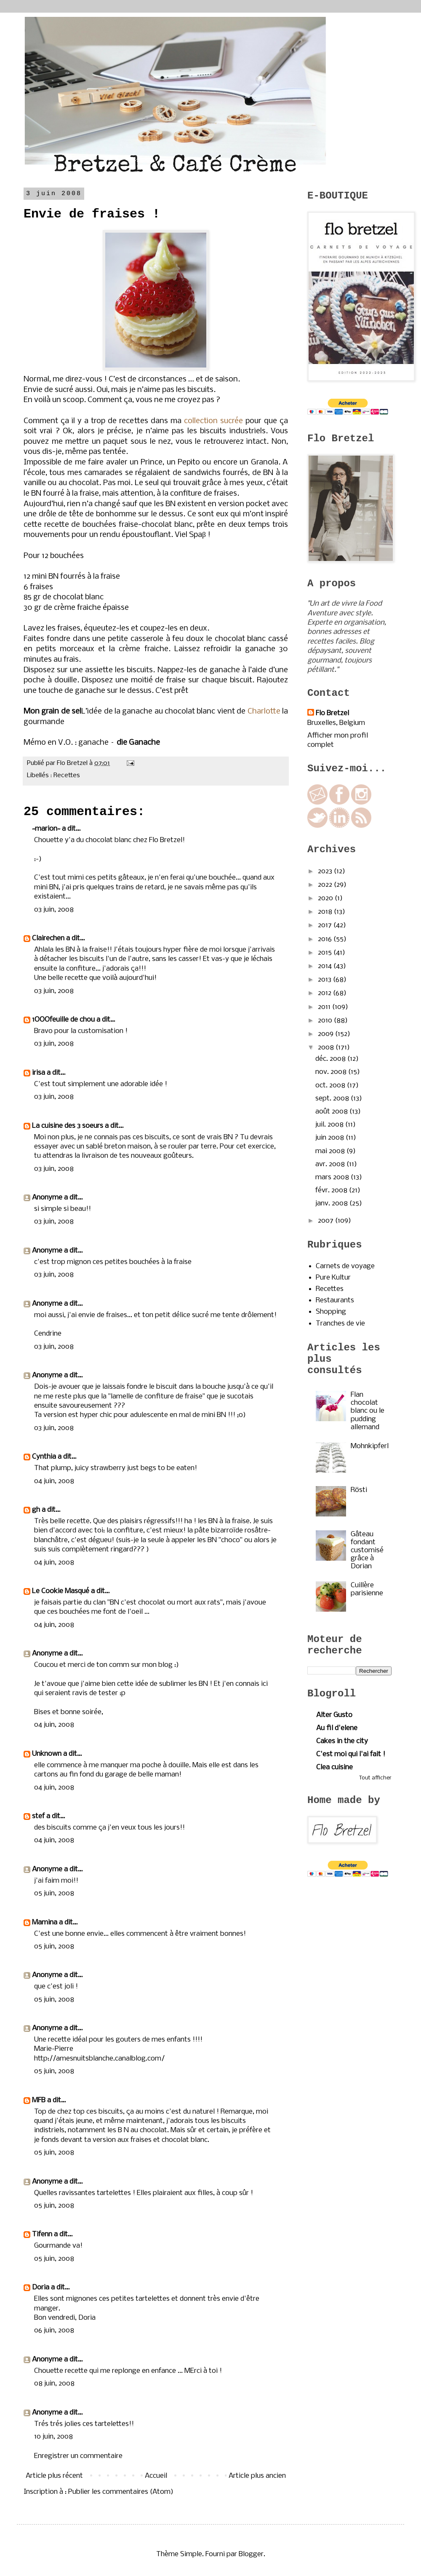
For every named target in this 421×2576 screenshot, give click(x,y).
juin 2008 (330, 1138)
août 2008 (332, 1112)
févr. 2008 (332, 1190)
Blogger (251, 2554)
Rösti (359, 1490)
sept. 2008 (333, 1099)
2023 (326, 871)
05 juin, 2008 (54, 1893)
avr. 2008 (330, 1164)
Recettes (66, 775)
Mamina (44, 1923)
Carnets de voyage (345, 1266)
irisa (38, 1073)
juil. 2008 (330, 1125)
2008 (327, 1048)
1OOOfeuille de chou (63, 1020)
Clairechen (48, 938)
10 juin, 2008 (53, 2437)
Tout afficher (375, 1778)
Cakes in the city (342, 1741)
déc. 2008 (331, 1059)
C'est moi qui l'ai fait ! (350, 1754)
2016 (325, 939)
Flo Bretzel (332, 713)
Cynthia (44, 1457)
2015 (325, 953)
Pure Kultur (333, 1278)
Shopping (331, 1312)
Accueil (156, 2476)
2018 (326, 912)
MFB (38, 2100)
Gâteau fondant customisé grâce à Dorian (367, 1550)
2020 (326, 898)
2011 (325, 1007)
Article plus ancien (257, 2476)
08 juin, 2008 (54, 2384)
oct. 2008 (331, 1085)
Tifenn (42, 2234)
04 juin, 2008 (54, 1481)
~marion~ (46, 829)
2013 (325, 980)
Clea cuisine (334, 1767)
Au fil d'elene (336, 1728)
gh (36, 1510)
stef (38, 1816)
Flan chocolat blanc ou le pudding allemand (367, 1411)
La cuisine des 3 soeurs (67, 1126)
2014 (325, 966)
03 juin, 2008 (54, 910)
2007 (326, 1221)
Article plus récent (54, 2476)
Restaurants (335, 1300)
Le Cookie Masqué (60, 1591)
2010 (326, 1021)
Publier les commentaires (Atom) (120, 2492)
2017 (325, 925)
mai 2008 (330, 1151)
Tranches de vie (340, 1324)
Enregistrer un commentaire (78, 2456)
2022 (326, 885)
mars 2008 (333, 1177)
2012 (325, 993)
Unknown (46, 1754)
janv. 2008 (332, 1203)
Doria (40, 2288)
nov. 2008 (331, 1072)
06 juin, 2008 (54, 2330)
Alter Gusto (334, 1715)
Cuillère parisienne (367, 1589)
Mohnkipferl (370, 1446)
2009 (326, 1034)
